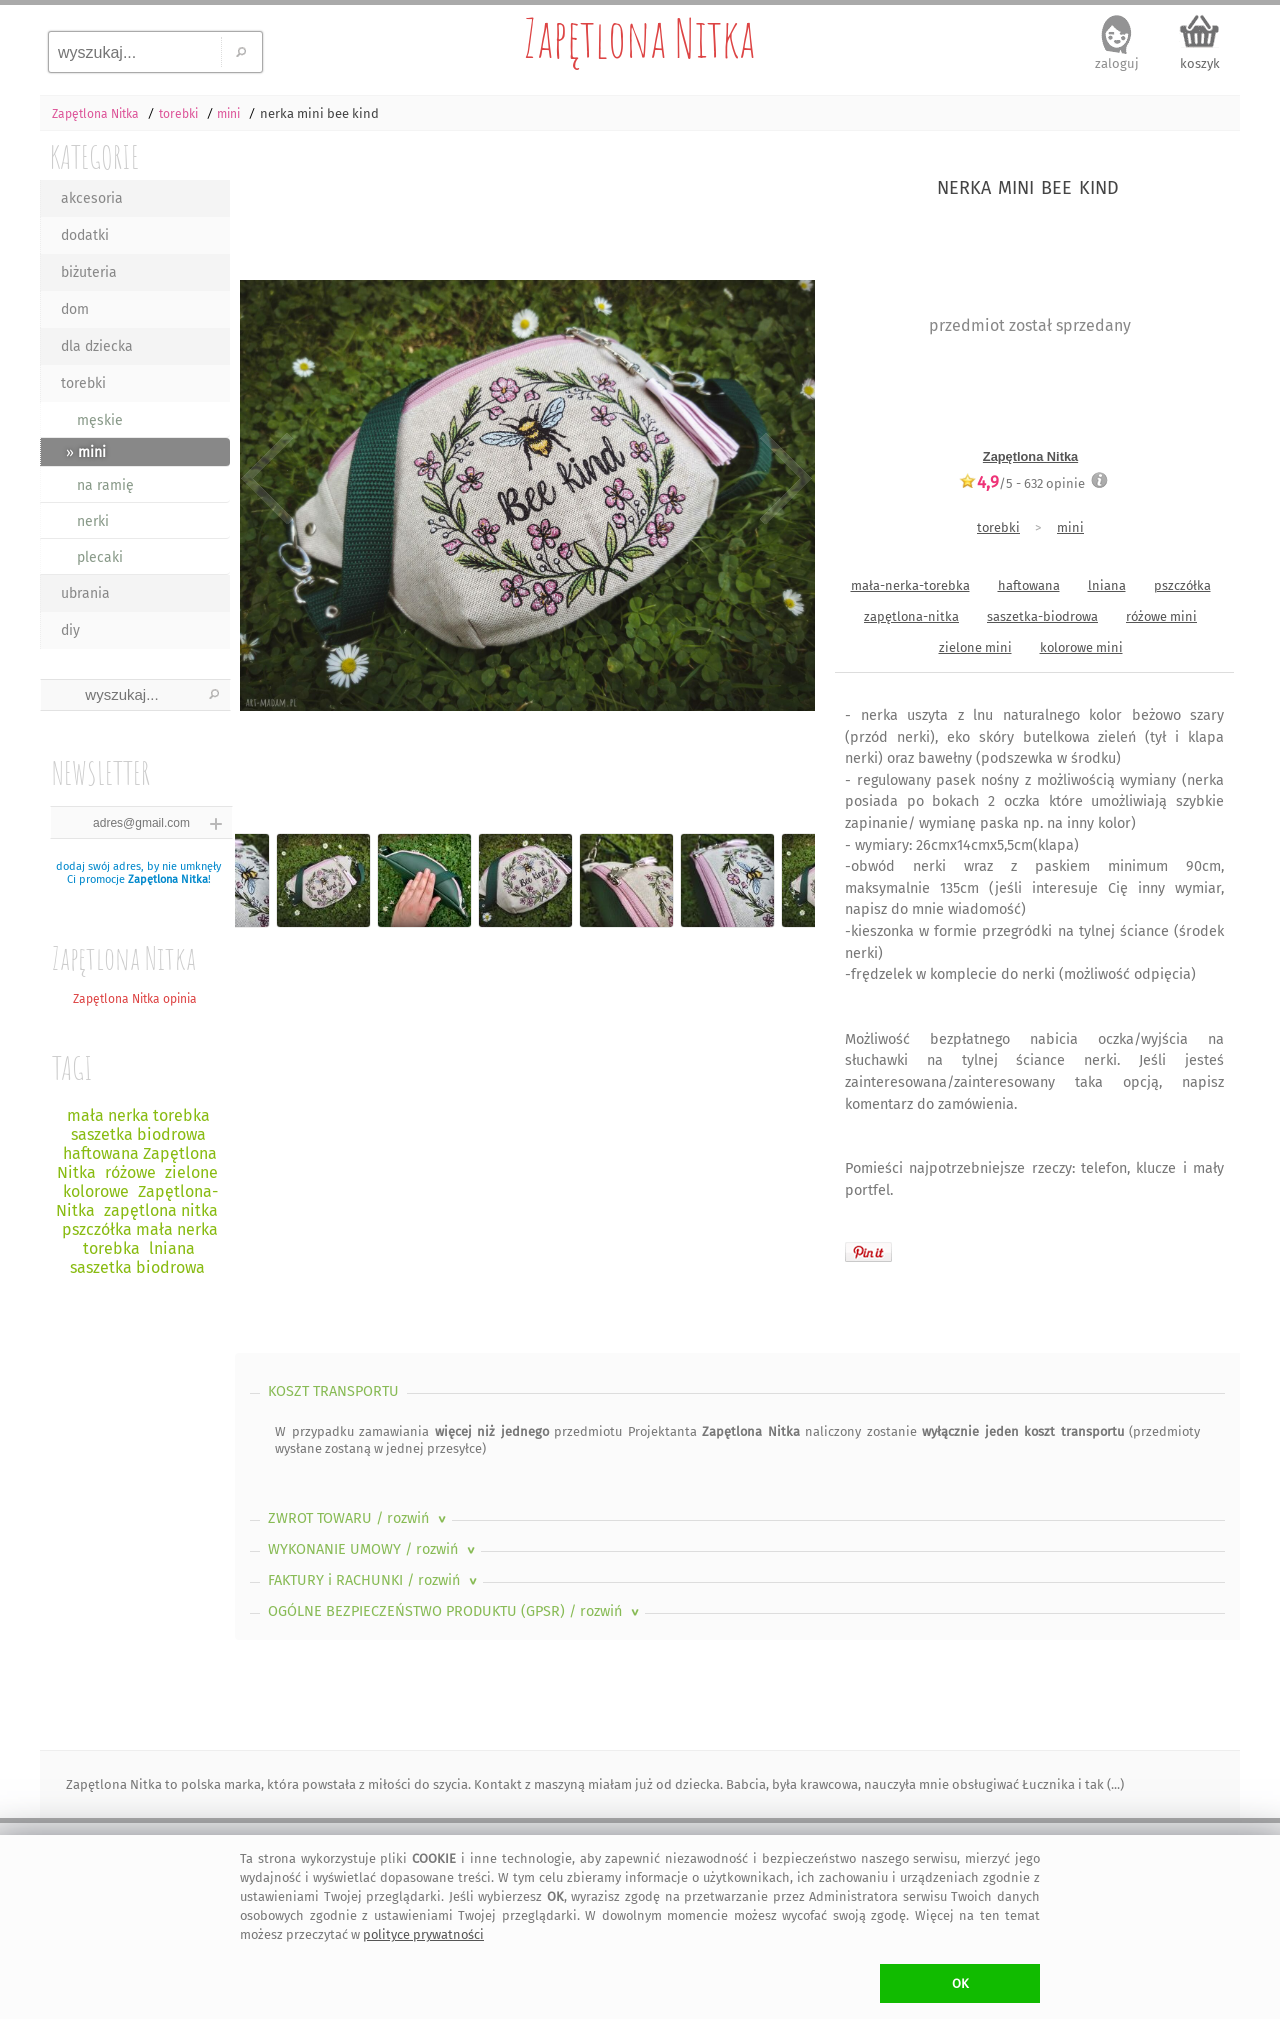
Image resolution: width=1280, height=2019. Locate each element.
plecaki (100, 557)
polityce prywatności (423, 1934)
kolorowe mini (1081, 647)
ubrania (85, 593)
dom (75, 309)
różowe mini (1161, 616)
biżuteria (89, 272)
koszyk (1200, 63)
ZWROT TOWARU (359, 1518)
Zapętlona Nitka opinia (135, 999)
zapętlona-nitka (911, 616)
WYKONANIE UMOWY (373, 1549)
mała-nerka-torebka (910, 585)
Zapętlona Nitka (639, 38)
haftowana (1029, 585)
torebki (83, 383)
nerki (93, 521)
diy (70, 630)
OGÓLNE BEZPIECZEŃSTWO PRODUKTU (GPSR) (455, 1611)
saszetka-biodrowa (1042, 616)
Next (782, 480)
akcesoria (92, 198)
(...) (1114, 1784)
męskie (100, 420)
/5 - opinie (1022, 483)
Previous (267, 480)
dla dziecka (97, 346)
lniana (1107, 585)
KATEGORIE (94, 156)
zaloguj (1117, 63)
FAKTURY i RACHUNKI (374, 1580)
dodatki (85, 235)
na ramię (105, 485)
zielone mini (975, 647)
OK (960, 1983)
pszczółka (1182, 585)
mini (1070, 527)
